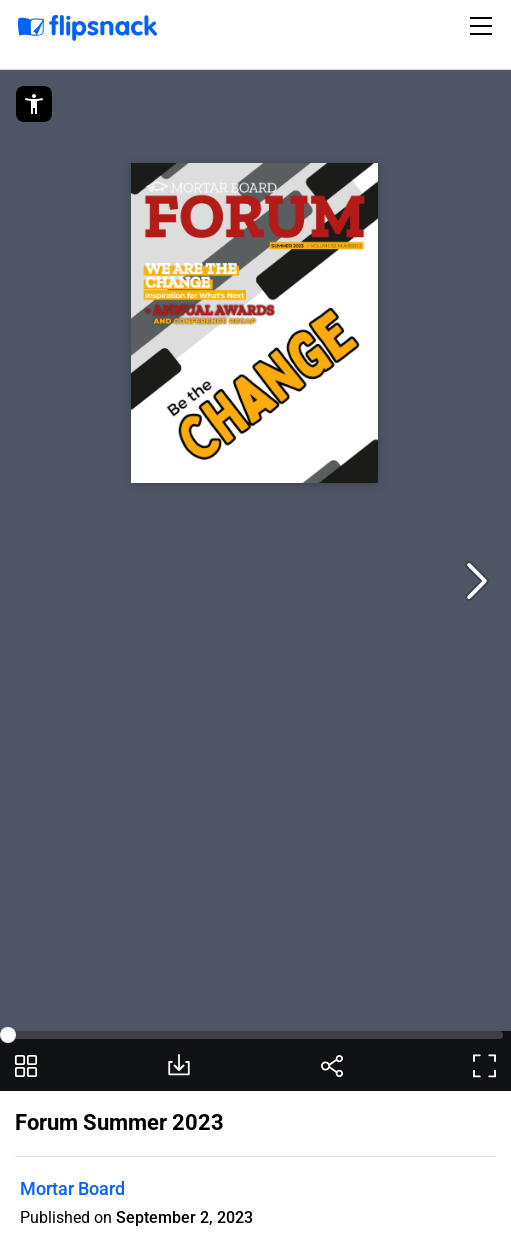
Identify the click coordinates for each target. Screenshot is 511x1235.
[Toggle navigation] (484, 26)
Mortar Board (72, 1188)
